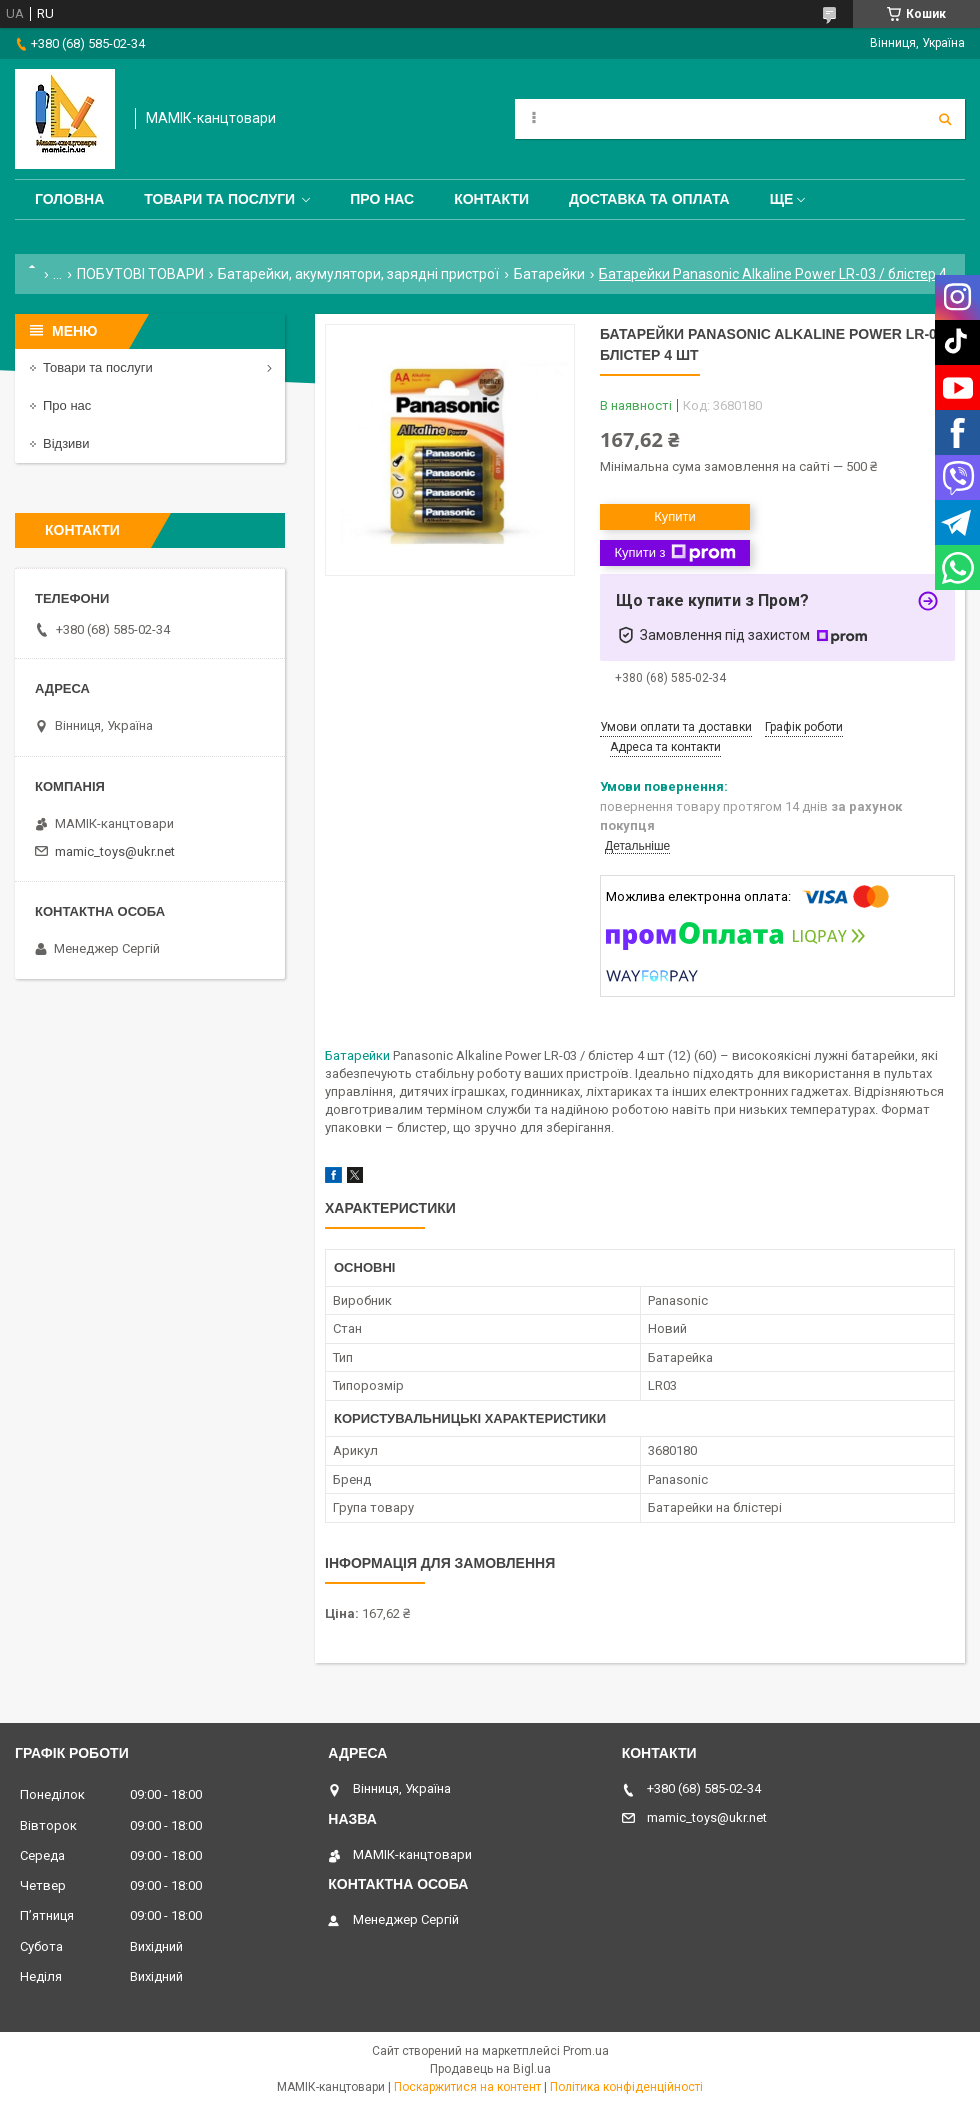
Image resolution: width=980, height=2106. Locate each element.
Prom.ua (586, 2051)
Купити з (674, 553)
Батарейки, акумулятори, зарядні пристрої (358, 274)
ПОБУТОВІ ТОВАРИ (140, 274)
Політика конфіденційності (626, 2087)
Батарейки (549, 274)
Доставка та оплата (649, 199)
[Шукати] (945, 119)
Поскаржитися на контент (467, 2087)
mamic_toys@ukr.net (115, 851)
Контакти (491, 199)
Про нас (382, 199)
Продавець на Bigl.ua (490, 2069)
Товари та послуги (219, 199)
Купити (675, 516)
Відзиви (66, 443)
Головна (69, 199)
